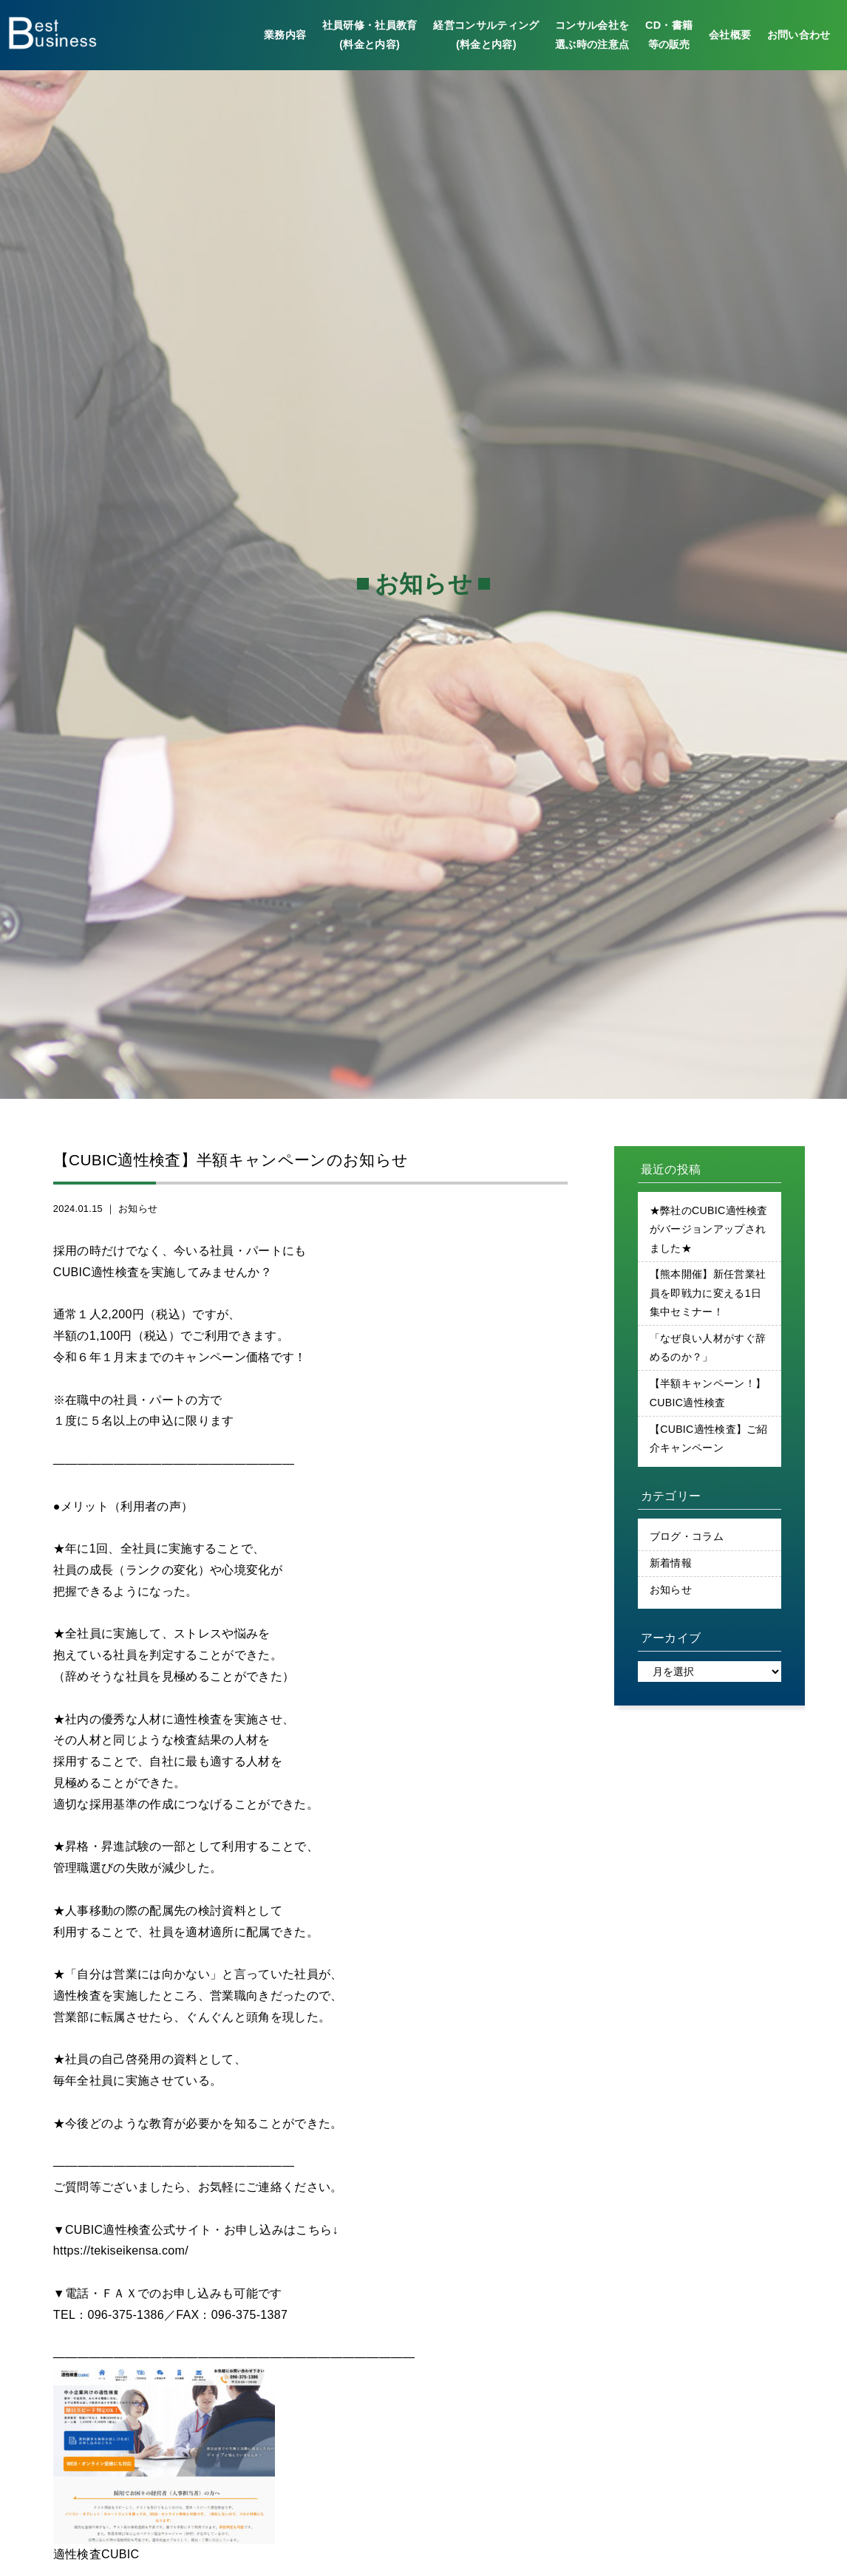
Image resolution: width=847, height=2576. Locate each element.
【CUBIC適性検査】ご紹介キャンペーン (709, 1442)
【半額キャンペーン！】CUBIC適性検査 (708, 1396)
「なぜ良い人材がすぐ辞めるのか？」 (708, 1350)
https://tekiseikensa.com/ (120, 2250)
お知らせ (137, 1208)
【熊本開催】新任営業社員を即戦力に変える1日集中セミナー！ (708, 1295)
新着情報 (671, 1569)
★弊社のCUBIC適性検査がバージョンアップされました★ (709, 1229)
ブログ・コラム (687, 1542)
